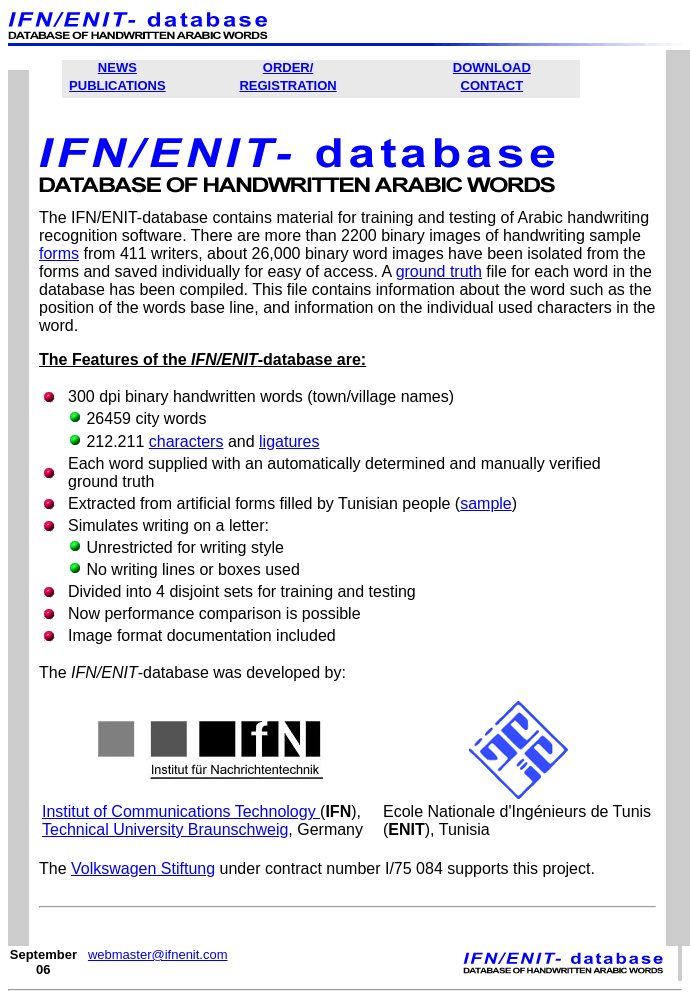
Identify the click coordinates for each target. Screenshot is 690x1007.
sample (486, 503)
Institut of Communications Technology (181, 811)
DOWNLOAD (492, 67)
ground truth (439, 271)
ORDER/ (288, 67)
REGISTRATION (287, 85)
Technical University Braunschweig (165, 829)
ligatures (289, 441)
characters (186, 441)
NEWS (117, 67)
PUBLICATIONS (117, 85)
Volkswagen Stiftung (143, 868)
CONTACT (492, 85)
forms (59, 253)
